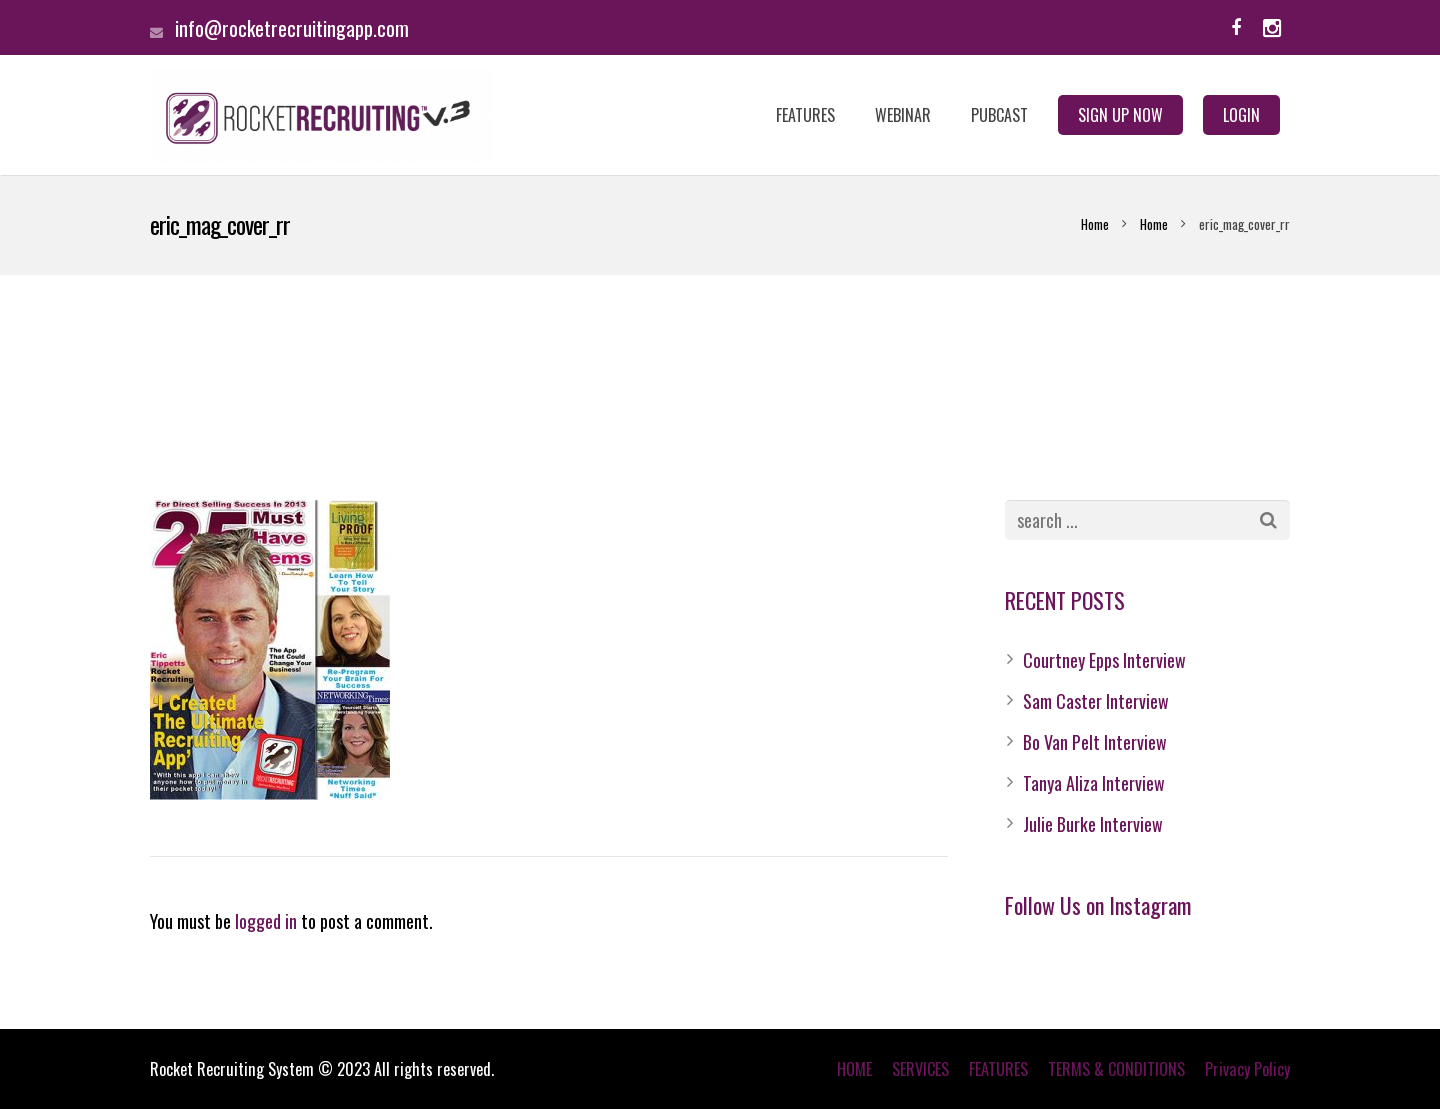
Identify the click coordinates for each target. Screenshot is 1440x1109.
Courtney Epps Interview (1104, 660)
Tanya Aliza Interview (1094, 783)
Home (1095, 224)
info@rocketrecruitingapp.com (292, 28)
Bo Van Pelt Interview (1095, 742)
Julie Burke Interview (1093, 824)
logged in (266, 921)
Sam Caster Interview (1096, 701)
